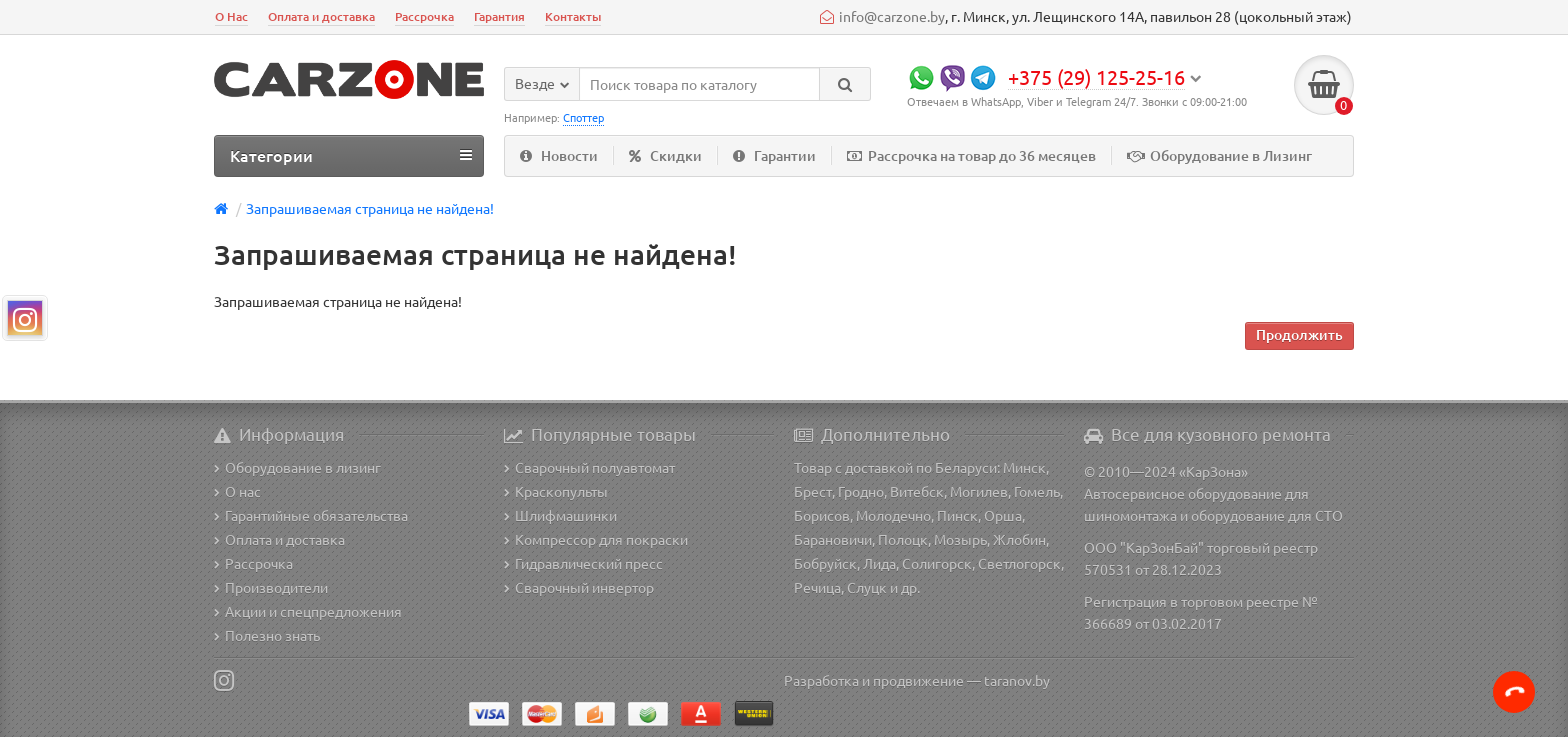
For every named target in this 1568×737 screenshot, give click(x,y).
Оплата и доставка (321, 16)
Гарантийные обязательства (311, 515)
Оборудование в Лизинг (1219, 155)
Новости (559, 155)
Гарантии (774, 155)
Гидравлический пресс (583, 563)
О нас (237, 491)
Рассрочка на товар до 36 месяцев (971, 155)
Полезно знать (267, 635)
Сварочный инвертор (579, 587)
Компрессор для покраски (596, 539)
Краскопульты (556, 491)
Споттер (583, 117)
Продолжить (1299, 334)
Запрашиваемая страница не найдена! (370, 208)
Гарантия (499, 16)
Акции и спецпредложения (308, 611)
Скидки (665, 155)
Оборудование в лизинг (297, 467)
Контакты (573, 16)
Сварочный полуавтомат (589, 467)
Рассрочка (424, 16)
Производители (271, 587)
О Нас (231, 16)
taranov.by (1017, 680)
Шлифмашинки (560, 515)
